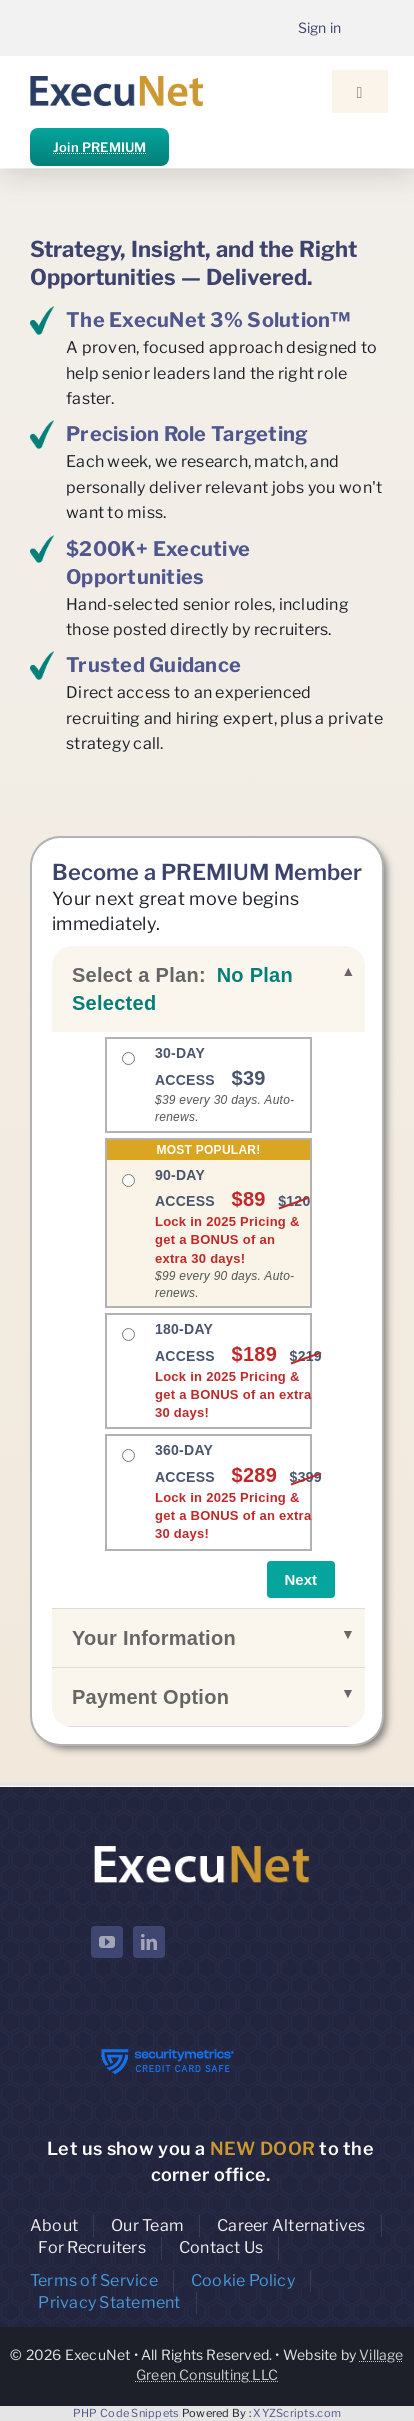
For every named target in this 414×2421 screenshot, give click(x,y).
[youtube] (107, 1942)
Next (301, 1579)
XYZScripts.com (297, 2413)
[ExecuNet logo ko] (201, 1845)
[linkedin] (149, 1942)
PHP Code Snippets (126, 2413)
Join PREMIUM (99, 147)
